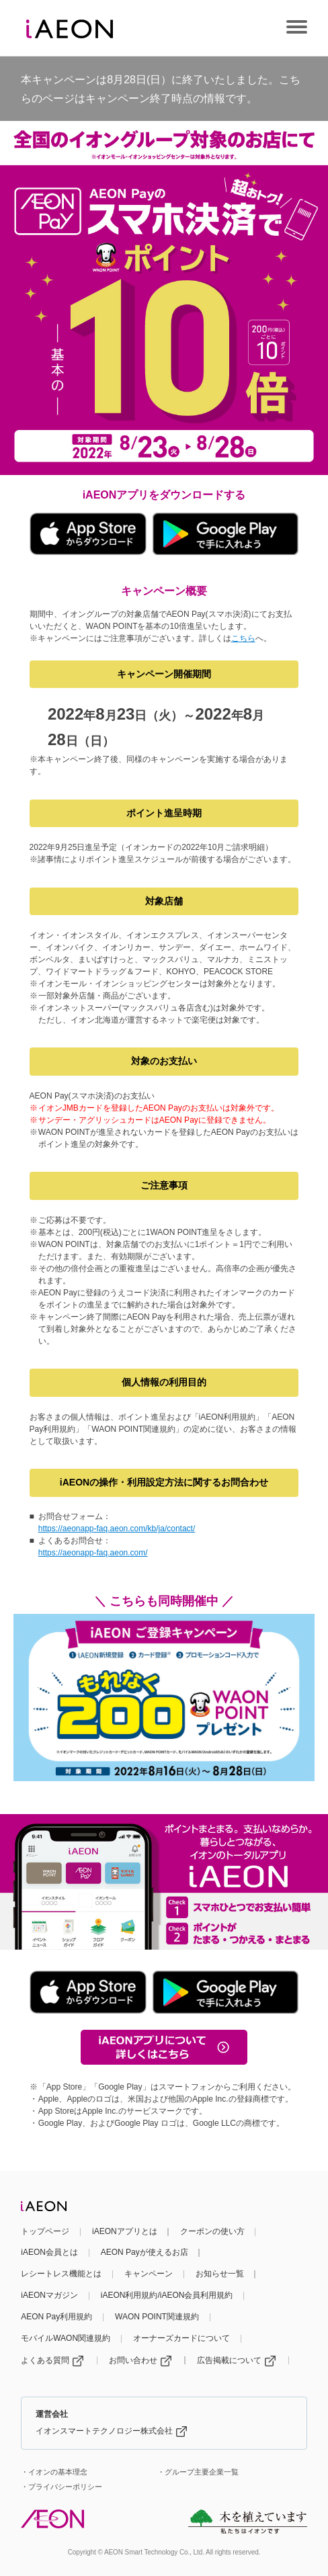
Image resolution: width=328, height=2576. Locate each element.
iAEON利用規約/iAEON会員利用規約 (167, 2295)
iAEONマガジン (49, 2295)
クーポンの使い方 (212, 2231)
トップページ (45, 2231)
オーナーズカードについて (181, 2338)
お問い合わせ (140, 2360)
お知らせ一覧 (220, 2273)
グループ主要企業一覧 (202, 2472)
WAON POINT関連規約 (157, 2316)
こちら (243, 638)
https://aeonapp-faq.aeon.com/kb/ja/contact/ (116, 1528)
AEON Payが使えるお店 (144, 2252)
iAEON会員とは (49, 2252)
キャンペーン (148, 2273)
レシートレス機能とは (61, 2273)
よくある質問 (52, 2360)
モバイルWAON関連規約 (65, 2338)
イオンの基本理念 (57, 2472)
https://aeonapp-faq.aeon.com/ (93, 1552)
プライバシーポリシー (65, 2487)
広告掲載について (236, 2360)
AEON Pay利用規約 (56, 2316)
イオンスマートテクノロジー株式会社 (111, 2431)
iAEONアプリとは (124, 2231)
